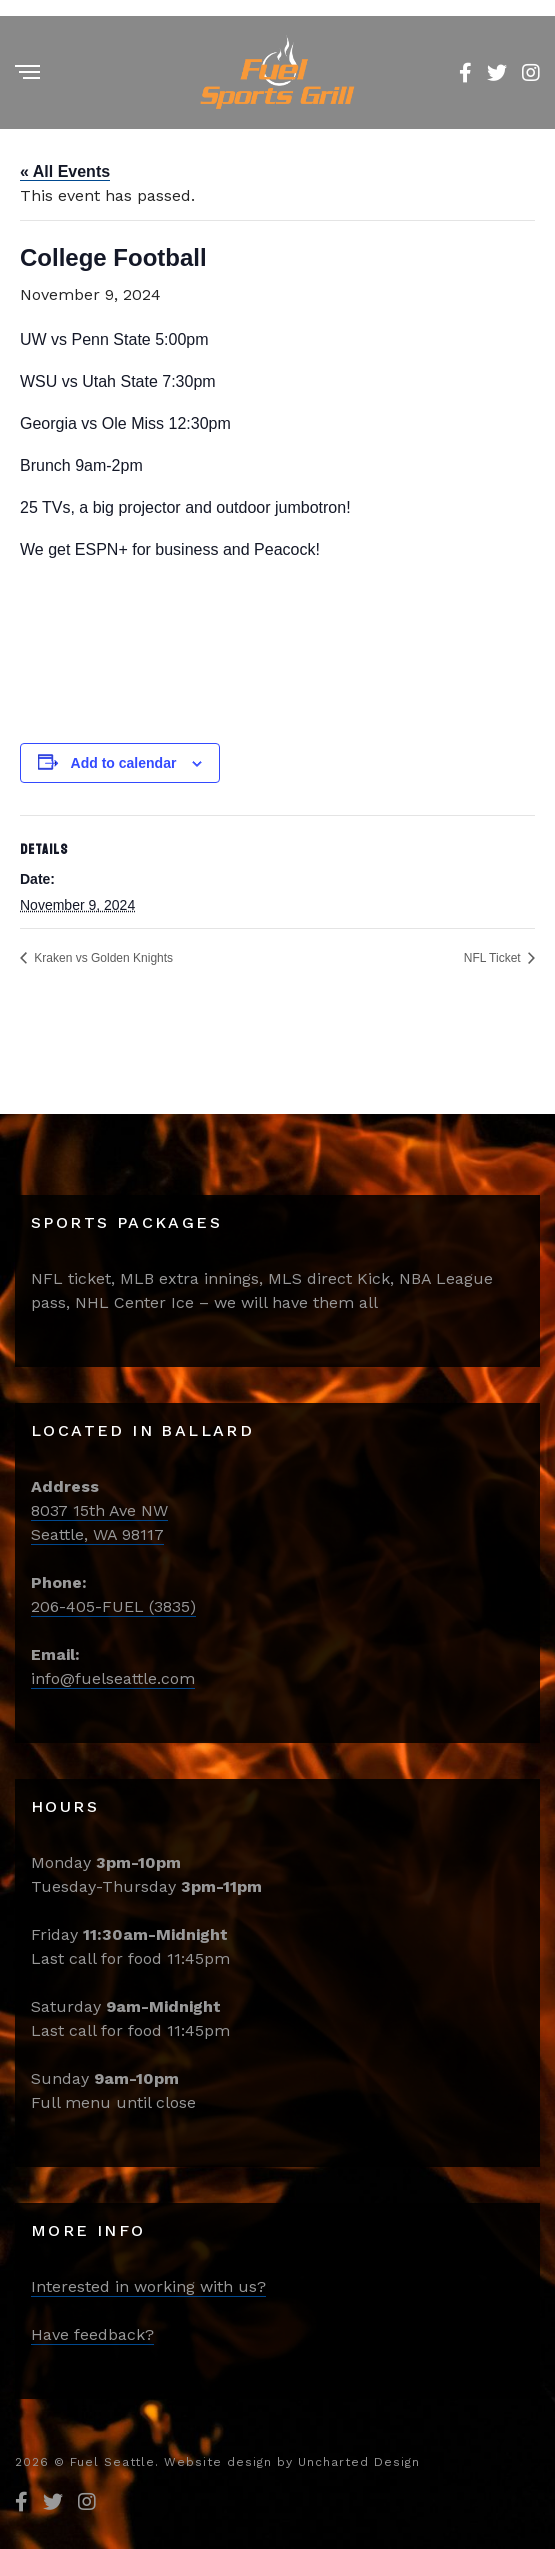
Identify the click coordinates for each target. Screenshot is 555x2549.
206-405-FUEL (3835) (113, 1606)
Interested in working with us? (148, 2286)
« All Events (65, 171)
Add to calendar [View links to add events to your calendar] (124, 763)
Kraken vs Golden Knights (102, 958)
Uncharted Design (359, 2462)
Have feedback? (92, 2334)
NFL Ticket (494, 958)
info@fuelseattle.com (113, 1678)
